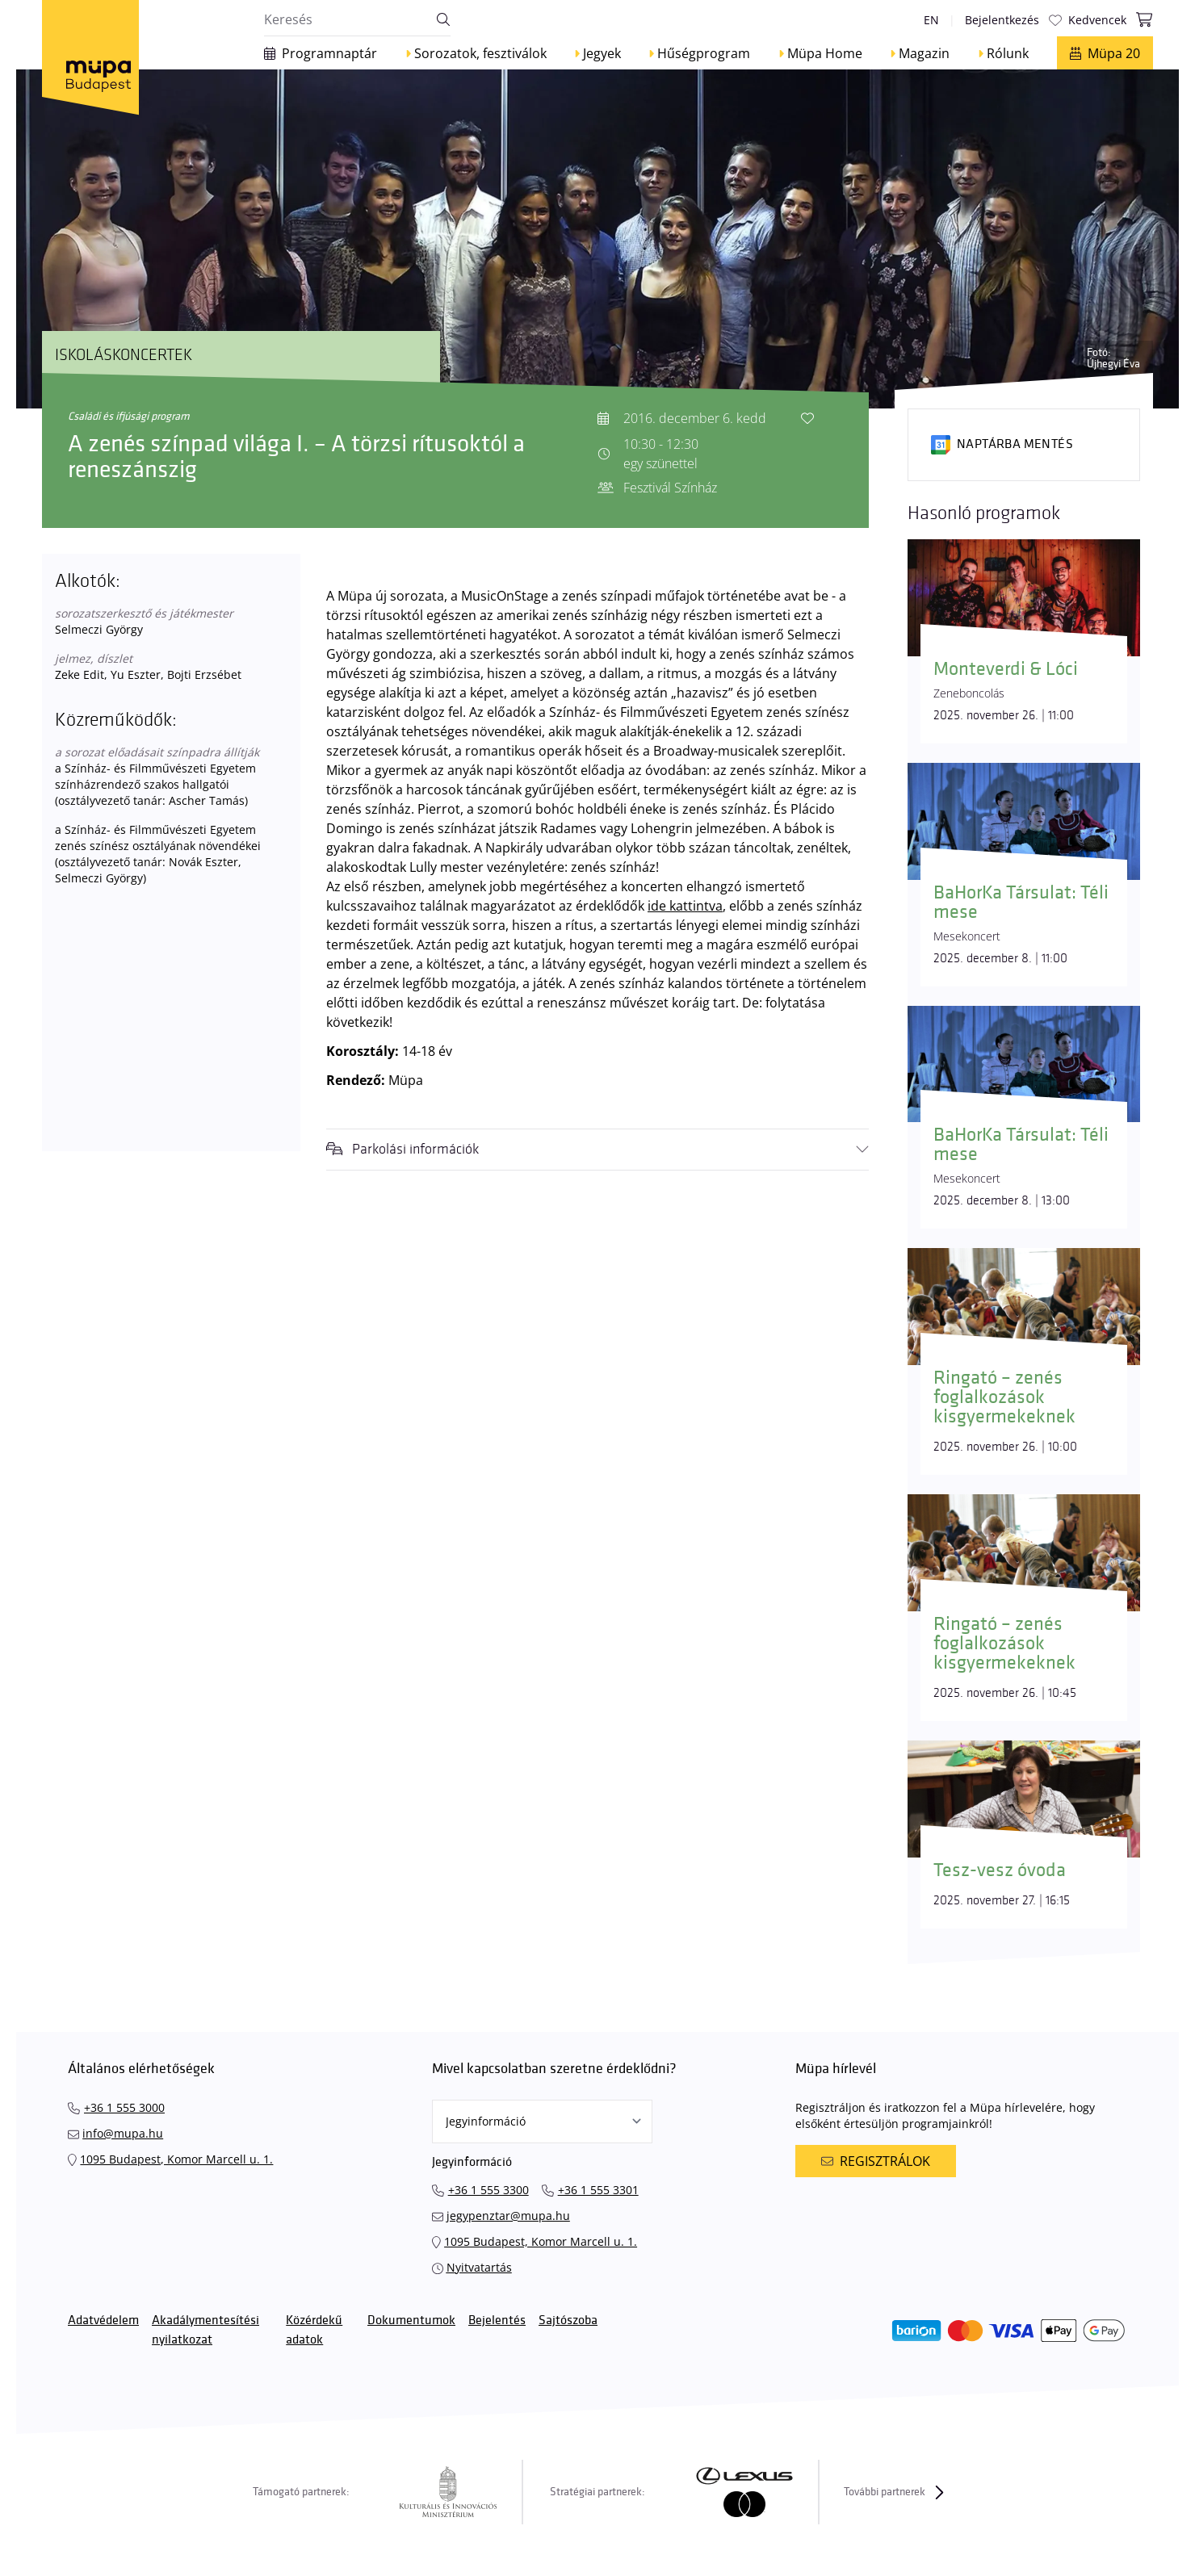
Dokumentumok (411, 2320)
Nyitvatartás (479, 2267)
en (931, 19)
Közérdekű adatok (314, 2330)
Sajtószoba (568, 2320)
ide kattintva (685, 906)
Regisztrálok (875, 2161)
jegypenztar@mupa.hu (508, 2215)
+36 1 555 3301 (598, 2189)
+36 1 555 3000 (124, 2107)
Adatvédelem (103, 2320)
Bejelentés (497, 2320)
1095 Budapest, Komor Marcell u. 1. (176, 2159)
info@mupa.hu (122, 2133)
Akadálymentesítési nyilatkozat (205, 2330)
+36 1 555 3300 (488, 2189)
